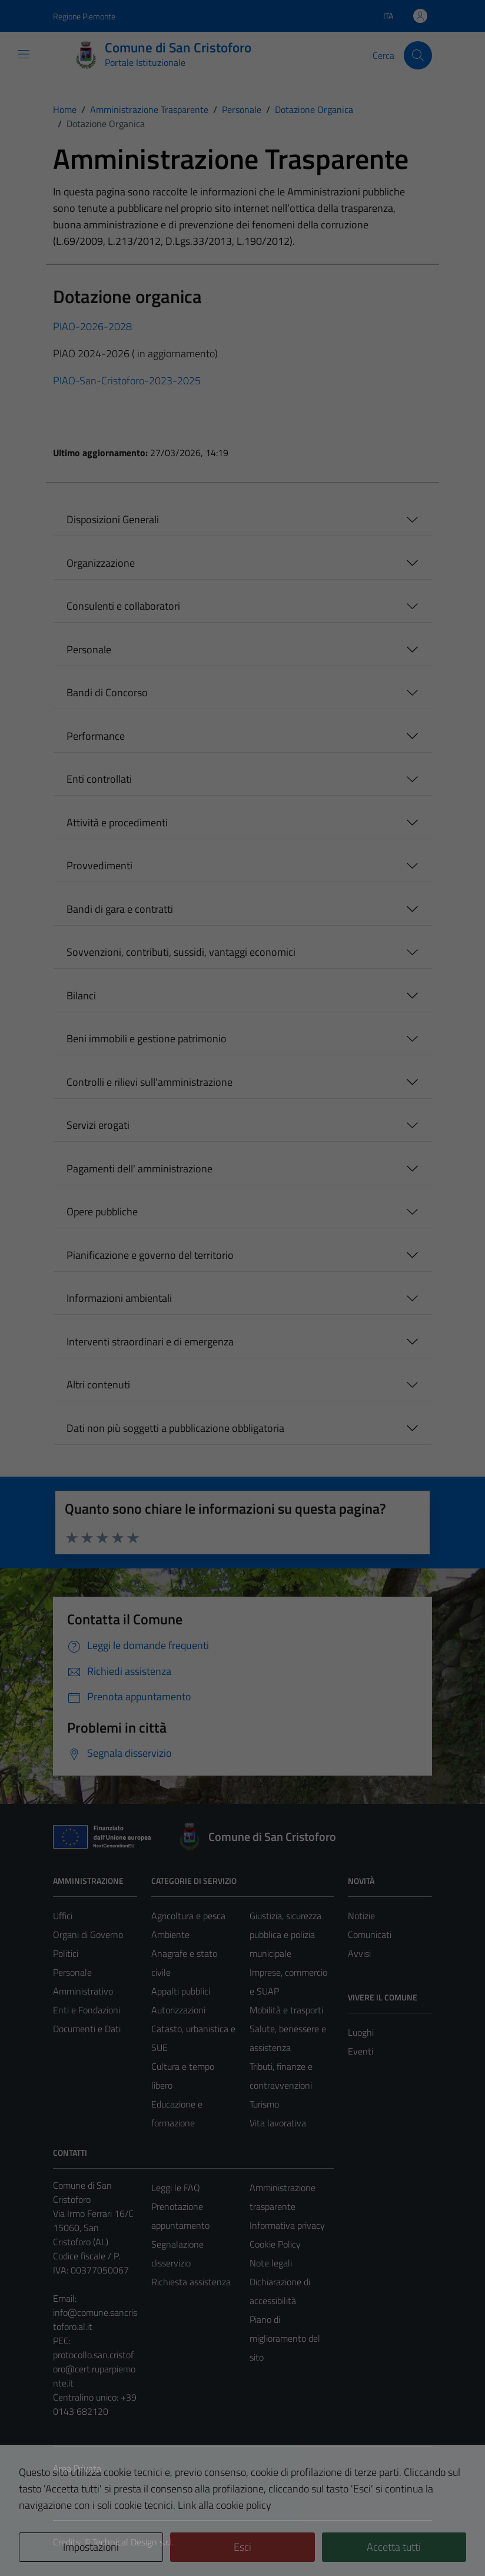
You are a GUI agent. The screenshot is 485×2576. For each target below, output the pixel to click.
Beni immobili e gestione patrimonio (147, 1038)
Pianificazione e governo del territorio (150, 1255)
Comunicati (369, 1934)
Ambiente (170, 1934)
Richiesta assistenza (191, 2282)
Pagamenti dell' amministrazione (139, 1168)
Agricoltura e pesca (188, 1916)
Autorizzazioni (178, 2010)
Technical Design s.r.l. (133, 2542)
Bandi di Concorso (107, 692)
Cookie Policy (275, 2244)
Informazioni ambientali (119, 1298)
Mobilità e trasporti (286, 2010)
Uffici (62, 1916)
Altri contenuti (98, 1384)
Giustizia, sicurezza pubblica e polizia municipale (285, 1934)
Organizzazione (101, 563)
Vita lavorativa (278, 2123)
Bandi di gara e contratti (120, 909)
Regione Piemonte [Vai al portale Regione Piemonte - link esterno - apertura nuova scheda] (84, 16)
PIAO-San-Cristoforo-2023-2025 (127, 380)
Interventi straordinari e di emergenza (150, 1342)
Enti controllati (99, 779)
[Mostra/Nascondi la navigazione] (23, 54)
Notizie (361, 1916)
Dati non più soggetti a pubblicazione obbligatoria (175, 1428)
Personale (89, 649)
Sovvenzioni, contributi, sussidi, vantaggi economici (181, 952)
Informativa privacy (287, 2225)
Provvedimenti (99, 865)
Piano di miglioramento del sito (285, 2338)
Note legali (271, 2263)
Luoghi (361, 2032)
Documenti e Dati (87, 2029)
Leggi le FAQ (175, 2188)
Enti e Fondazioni (86, 2010)
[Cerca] (418, 55)
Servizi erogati (98, 1125)
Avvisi (359, 1953)
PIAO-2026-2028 (92, 326)
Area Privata (77, 2468)
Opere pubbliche (102, 1211)
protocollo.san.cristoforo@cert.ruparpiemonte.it (94, 2369)
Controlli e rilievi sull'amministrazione (149, 1082)
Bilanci (81, 995)
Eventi (360, 2051)
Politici (65, 1953)
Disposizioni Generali (113, 519)
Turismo (264, 2104)
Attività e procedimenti (117, 822)
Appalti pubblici (180, 1991)
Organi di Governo (88, 1934)
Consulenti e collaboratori (123, 606)
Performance (96, 736)
